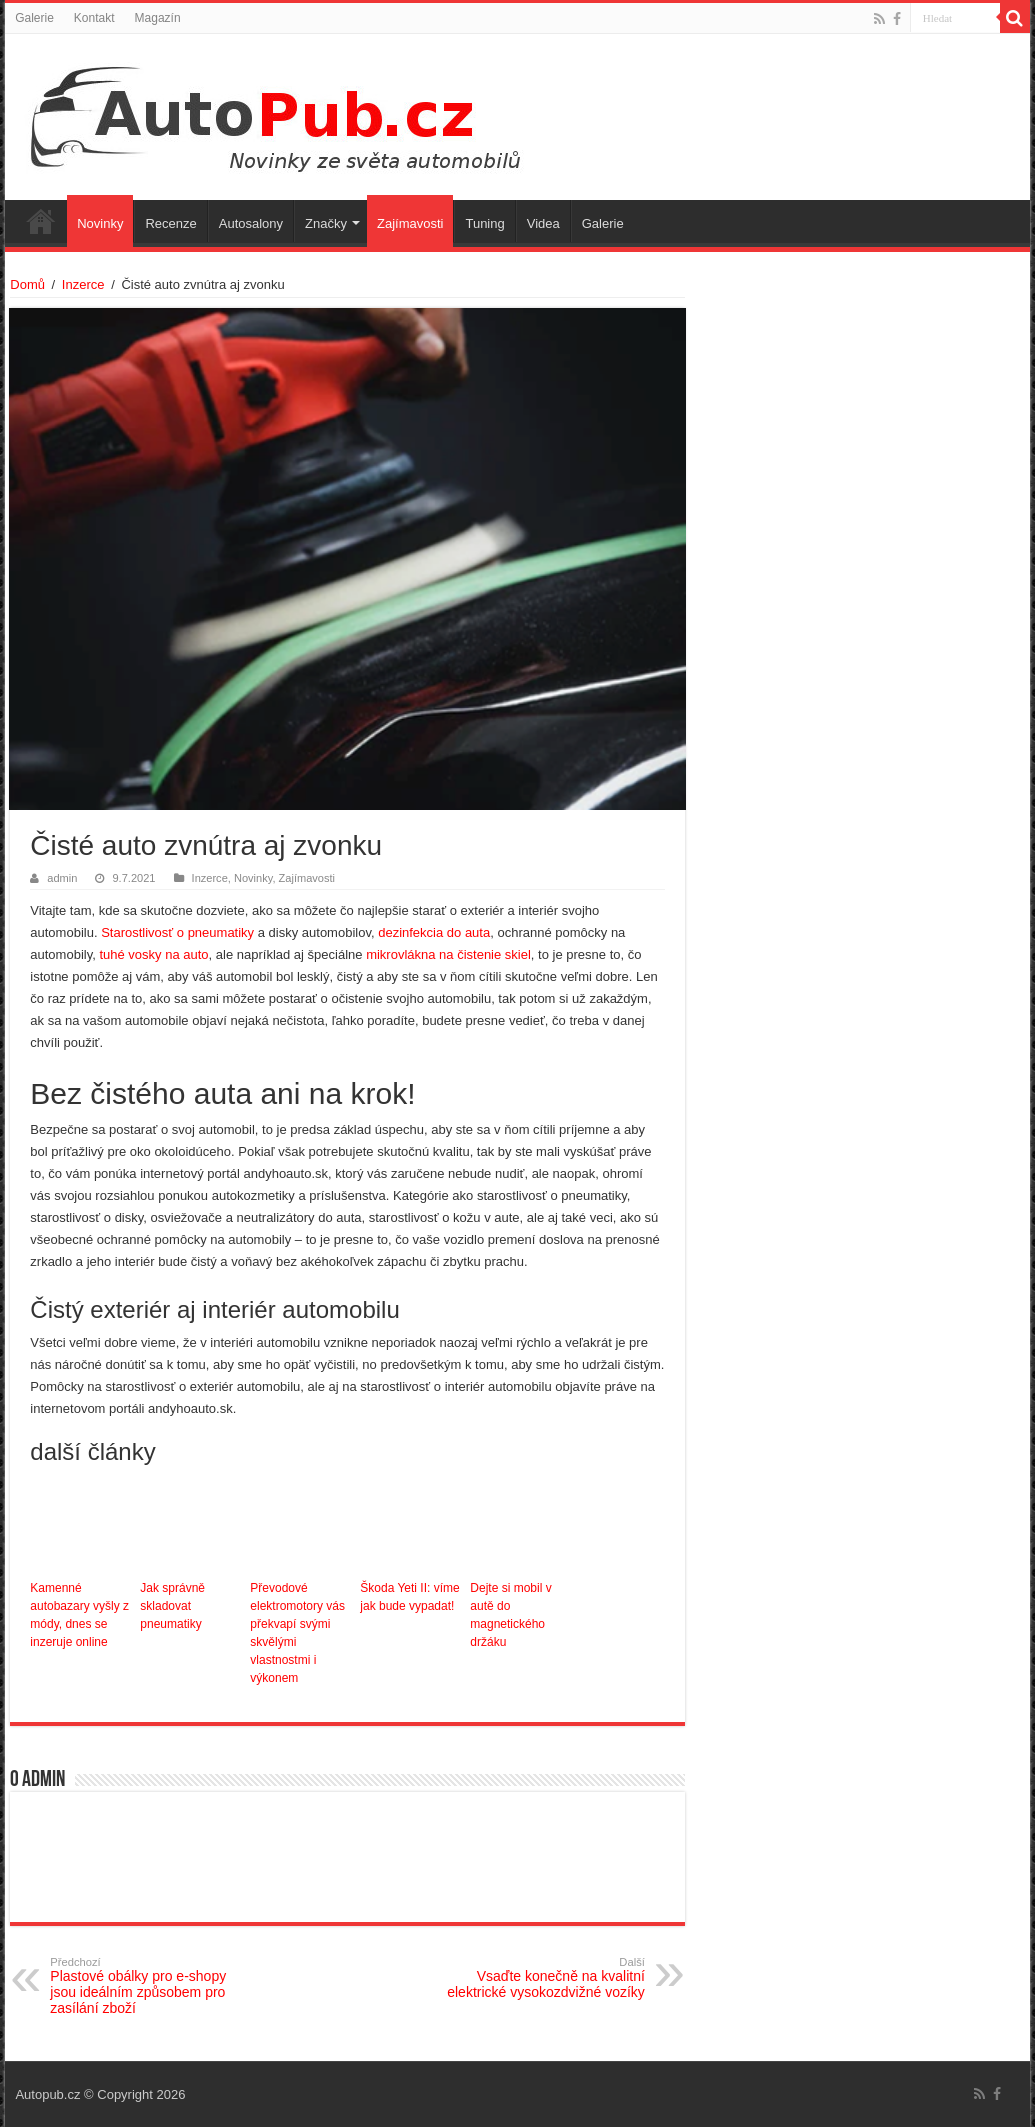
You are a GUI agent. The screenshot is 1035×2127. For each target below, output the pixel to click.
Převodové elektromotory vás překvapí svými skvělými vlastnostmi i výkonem (297, 1633)
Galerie (34, 18)
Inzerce (83, 284)
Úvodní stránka (41, 221)
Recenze (170, 223)
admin (62, 878)
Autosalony (251, 223)
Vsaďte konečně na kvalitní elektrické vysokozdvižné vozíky (542, 1978)
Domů (27, 284)
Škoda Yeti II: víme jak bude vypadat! (409, 1597)
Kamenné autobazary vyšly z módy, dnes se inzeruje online (79, 1615)
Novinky (100, 223)
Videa (543, 223)
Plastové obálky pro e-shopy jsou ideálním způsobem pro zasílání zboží (152, 1986)
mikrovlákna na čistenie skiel (448, 954)
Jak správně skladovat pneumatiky (172, 1606)
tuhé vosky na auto (153, 954)
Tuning (484, 223)
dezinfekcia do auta (434, 932)
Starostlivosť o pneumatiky (177, 932)
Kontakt (94, 18)
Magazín (158, 18)
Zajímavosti (410, 223)
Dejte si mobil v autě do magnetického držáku (510, 1615)
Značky (326, 223)
